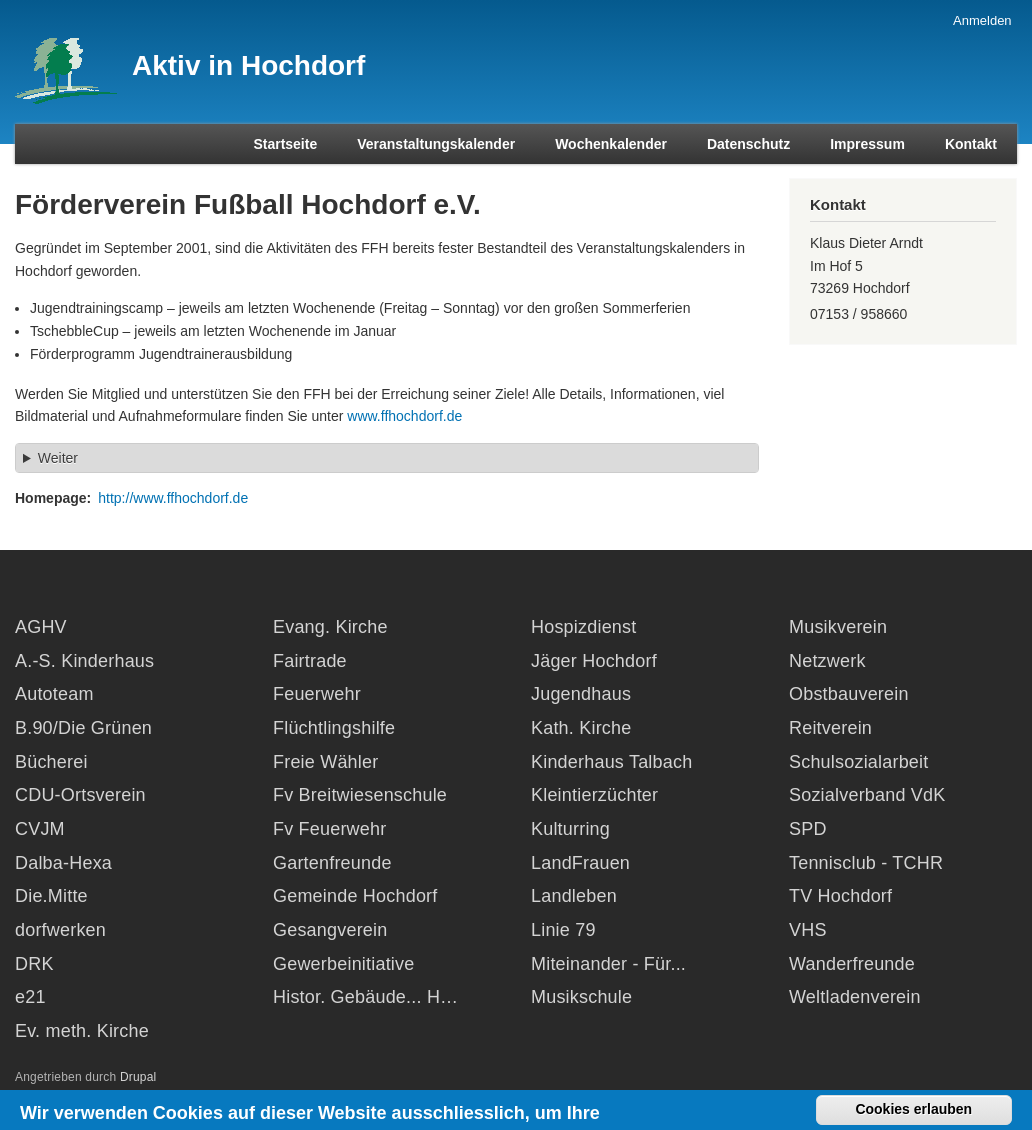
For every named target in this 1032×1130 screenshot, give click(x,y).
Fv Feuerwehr (329, 829)
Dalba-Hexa (63, 863)
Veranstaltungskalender (436, 144)
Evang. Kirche (330, 627)
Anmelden (982, 20)
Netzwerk (827, 661)
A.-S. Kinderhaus (84, 661)
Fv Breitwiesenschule (360, 795)
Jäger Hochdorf (594, 661)
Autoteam (54, 694)
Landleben (574, 896)
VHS (808, 930)
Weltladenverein (855, 997)
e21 (30, 997)
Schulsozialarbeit (858, 762)
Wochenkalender (611, 144)
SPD (808, 829)
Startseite (285, 144)
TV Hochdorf (840, 896)
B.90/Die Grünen (83, 728)
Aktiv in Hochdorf (248, 65)
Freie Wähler (325, 762)
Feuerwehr (317, 694)
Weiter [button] (58, 458)
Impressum (867, 144)
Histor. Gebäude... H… (365, 997)
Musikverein (838, 627)
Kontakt (971, 144)
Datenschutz (748, 144)
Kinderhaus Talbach (611, 762)
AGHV (41, 627)
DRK (34, 964)
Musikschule (581, 997)
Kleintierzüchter (594, 795)
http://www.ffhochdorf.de (173, 498)
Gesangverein (330, 930)
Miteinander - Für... (608, 964)
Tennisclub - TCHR (866, 863)
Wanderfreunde (852, 964)
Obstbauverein (849, 694)
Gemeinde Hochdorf (355, 896)
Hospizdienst (583, 627)
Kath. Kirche (581, 728)
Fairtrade (310, 661)
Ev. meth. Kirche (82, 1031)
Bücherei (51, 762)
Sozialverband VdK (867, 795)
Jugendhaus (581, 694)
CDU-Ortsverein (80, 795)
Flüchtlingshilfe (334, 728)
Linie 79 (563, 930)
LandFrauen (580, 863)
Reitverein (830, 728)
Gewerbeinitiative (343, 964)
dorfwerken (60, 930)
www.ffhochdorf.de (404, 416)
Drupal (138, 1077)
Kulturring (570, 829)
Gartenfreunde (332, 863)
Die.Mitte (51, 896)
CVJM (40, 829)
